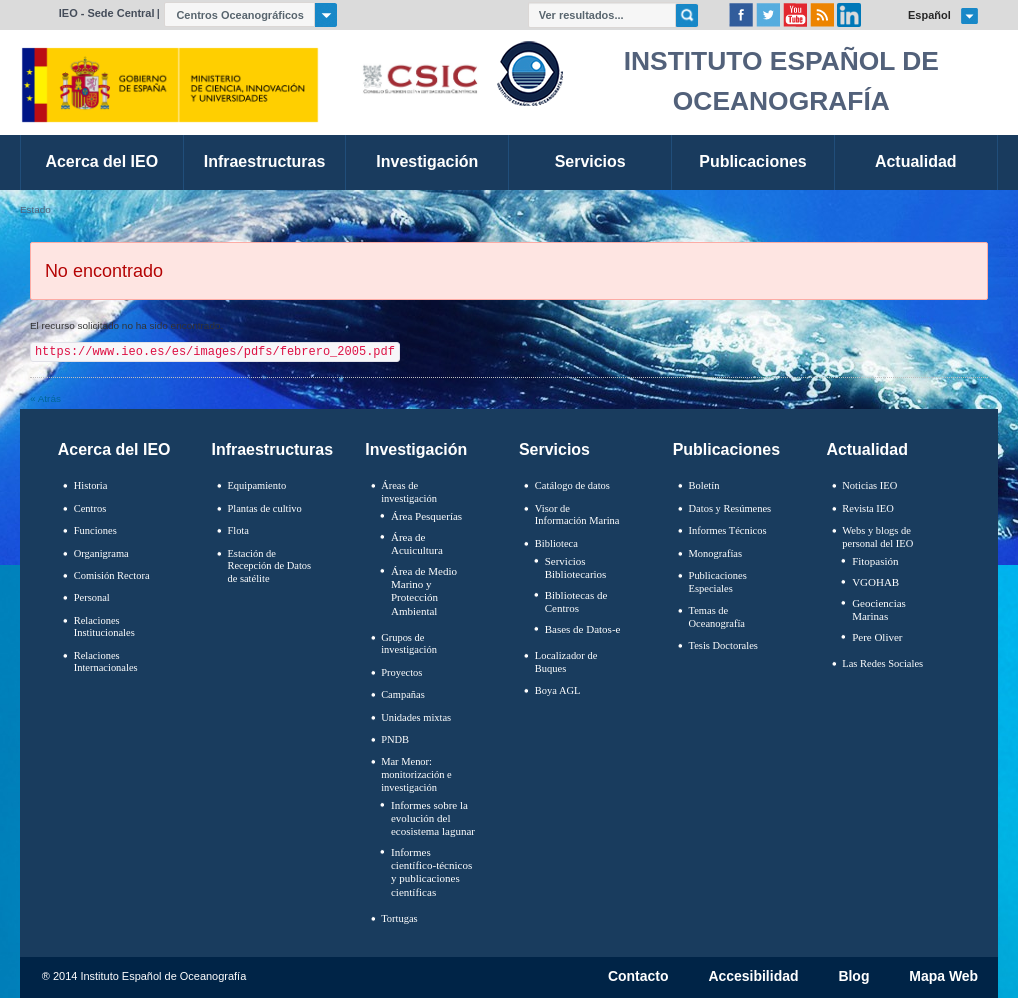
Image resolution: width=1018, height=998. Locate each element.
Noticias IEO (869, 485)
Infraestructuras (273, 449)
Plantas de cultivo (264, 508)
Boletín (704, 485)
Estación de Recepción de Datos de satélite (269, 566)
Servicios (554, 449)
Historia (91, 485)
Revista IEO (867, 508)
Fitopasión (875, 561)
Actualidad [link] (916, 161)
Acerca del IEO (114, 449)
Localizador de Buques (566, 662)
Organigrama (101, 553)
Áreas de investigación (409, 492)
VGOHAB (875, 582)
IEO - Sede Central (107, 13)
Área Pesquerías (426, 516)
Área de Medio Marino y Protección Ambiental (424, 591)
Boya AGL (558, 690)
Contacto (638, 977)
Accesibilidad (753, 977)
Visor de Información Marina (577, 515)
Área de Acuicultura (417, 543)
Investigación (416, 449)
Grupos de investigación (409, 644)
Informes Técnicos (728, 530)
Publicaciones (726, 449)
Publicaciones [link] (752, 161)
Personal (92, 597)
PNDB (395, 739)
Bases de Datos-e (583, 629)
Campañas (403, 694)
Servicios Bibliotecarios (576, 567)
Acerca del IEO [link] (101, 161)
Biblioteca (556, 543)
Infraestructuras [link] (265, 161)
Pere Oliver (877, 637)
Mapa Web (943, 977)
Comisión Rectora (112, 575)
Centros (90, 508)
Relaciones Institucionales (104, 627)
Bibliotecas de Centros (576, 601)
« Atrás (45, 398)
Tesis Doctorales (723, 645)
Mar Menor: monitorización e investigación (416, 774)
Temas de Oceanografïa (717, 617)
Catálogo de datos (572, 485)
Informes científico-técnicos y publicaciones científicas (431, 872)
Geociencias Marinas (879, 609)
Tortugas (399, 918)
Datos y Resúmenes (730, 508)
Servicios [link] (590, 161)
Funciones (95, 530)
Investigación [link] (427, 161)
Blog (853, 977)
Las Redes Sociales (882, 663)
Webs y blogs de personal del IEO (877, 537)
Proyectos (401, 672)
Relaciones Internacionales (106, 662)
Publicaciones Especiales (718, 582)
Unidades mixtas (416, 717)
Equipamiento (256, 485)
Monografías (716, 553)
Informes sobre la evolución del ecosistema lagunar (433, 818)
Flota (238, 530)
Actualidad (867, 449)
